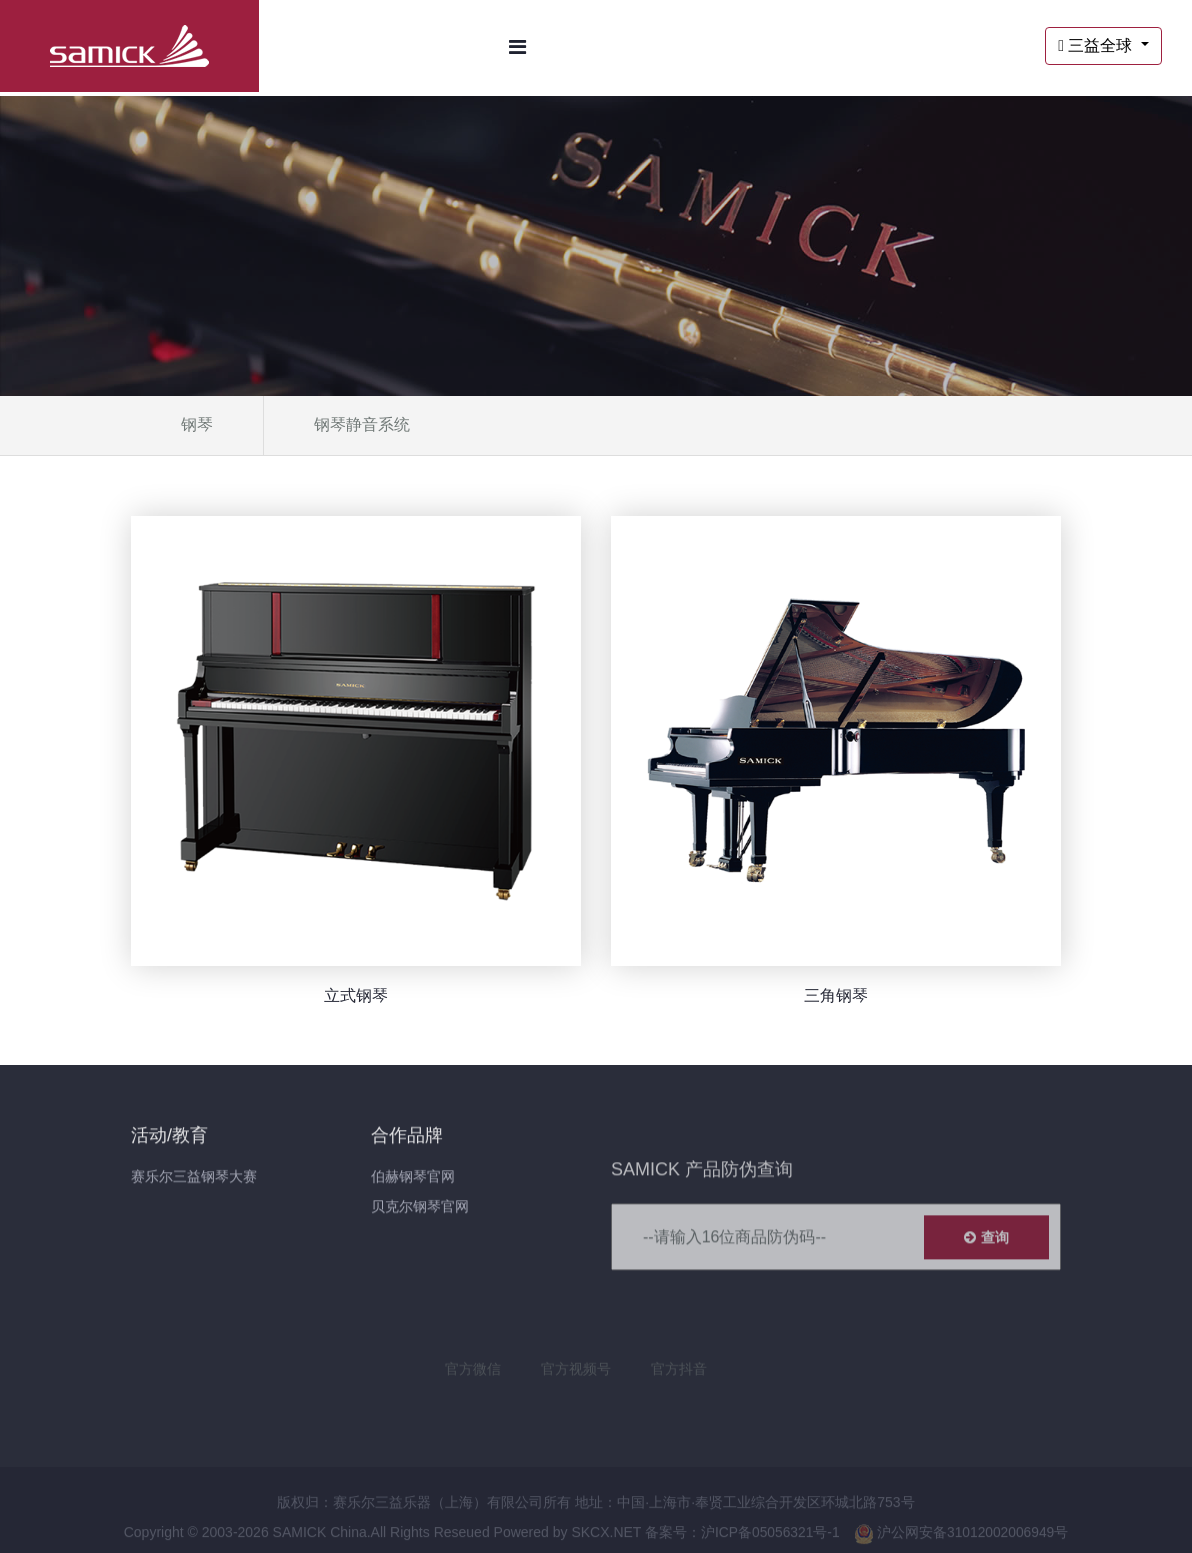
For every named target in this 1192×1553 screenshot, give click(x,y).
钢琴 (197, 424)
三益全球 (1097, 45)
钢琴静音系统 (362, 424)
